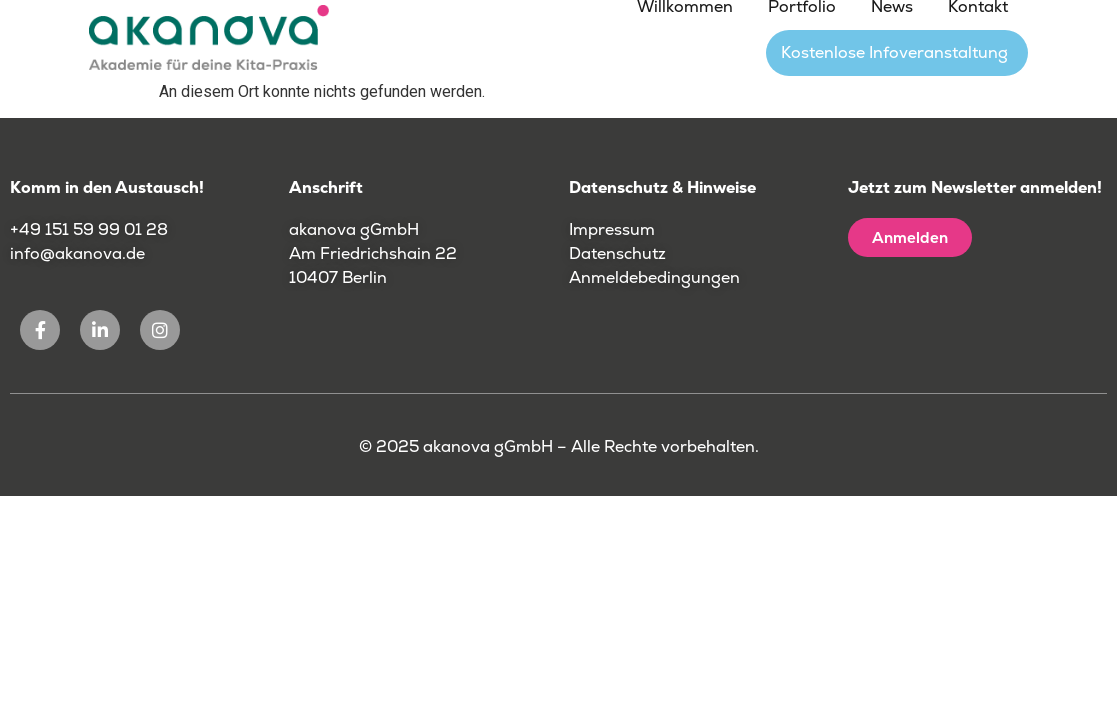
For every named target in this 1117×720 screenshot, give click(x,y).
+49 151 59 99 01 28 (91, 229)
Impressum (612, 229)
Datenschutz (617, 253)
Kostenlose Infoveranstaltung (894, 52)
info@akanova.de (77, 253)
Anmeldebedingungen (654, 277)
